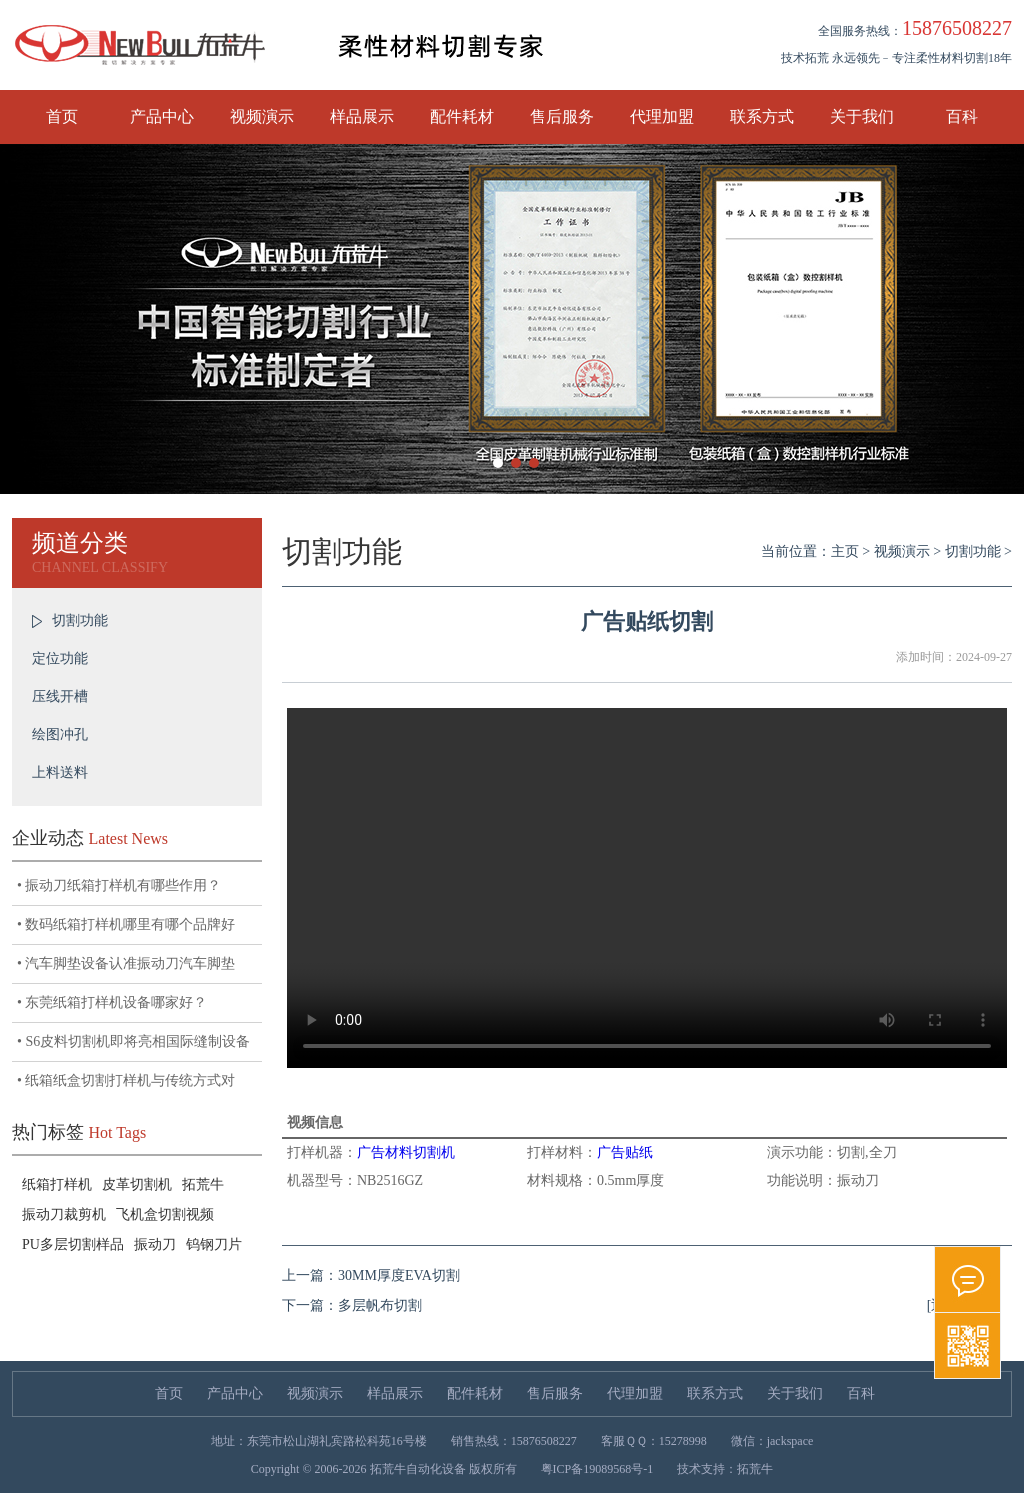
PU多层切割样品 (73, 1244)
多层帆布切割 (380, 1305)
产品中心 (162, 116)
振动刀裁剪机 (64, 1214)
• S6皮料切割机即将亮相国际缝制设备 (133, 1041)
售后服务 (562, 116)
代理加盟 (662, 116)
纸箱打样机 (57, 1184)
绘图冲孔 (60, 734)
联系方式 (762, 116)
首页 (62, 116)
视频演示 (262, 116)
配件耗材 (462, 116)
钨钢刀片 (214, 1244)
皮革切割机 (137, 1184)
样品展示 (362, 116)
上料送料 (60, 772)
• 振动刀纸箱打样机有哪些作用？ (119, 885)
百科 (962, 116)
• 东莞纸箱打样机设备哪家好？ (112, 1002)
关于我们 (862, 116)
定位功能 (60, 658)
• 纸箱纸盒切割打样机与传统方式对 (126, 1080)
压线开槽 (60, 696)
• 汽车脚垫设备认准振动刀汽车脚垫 (126, 963)
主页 (845, 551)
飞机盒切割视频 (165, 1214)
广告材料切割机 (406, 1152)
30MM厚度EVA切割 (399, 1275)
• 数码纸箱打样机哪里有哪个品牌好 (126, 924)
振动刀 (155, 1244)
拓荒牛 (203, 1184)
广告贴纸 (625, 1152)
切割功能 (80, 620)
